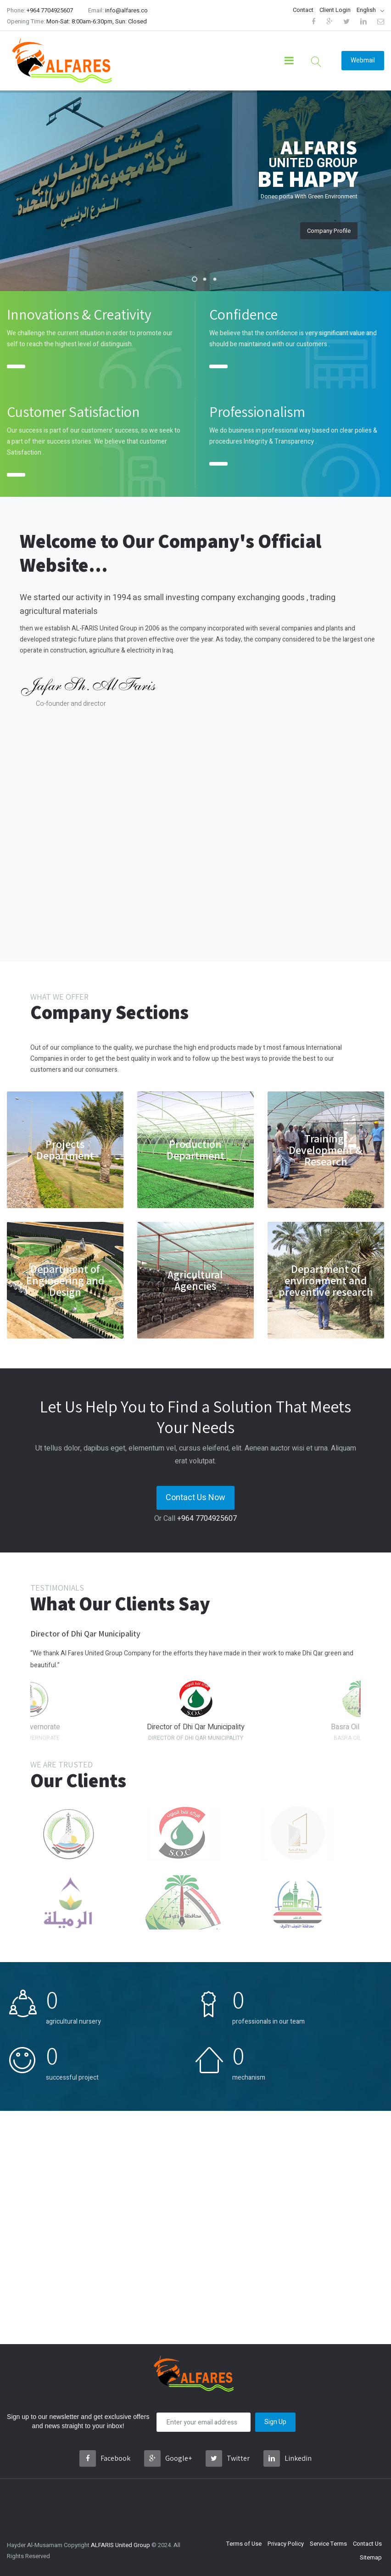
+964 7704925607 (50, 10)
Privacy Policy (286, 2543)
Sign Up (275, 2422)
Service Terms (328, 2543)
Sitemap (371, 2557)
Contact (303, 10)
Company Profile (329, 230)
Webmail (363, 60)
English (366, 10)
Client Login (335, 10)
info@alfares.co (126, 10)
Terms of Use (244, 2543)
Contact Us (367, 2543)
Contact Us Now (195, 1497)
